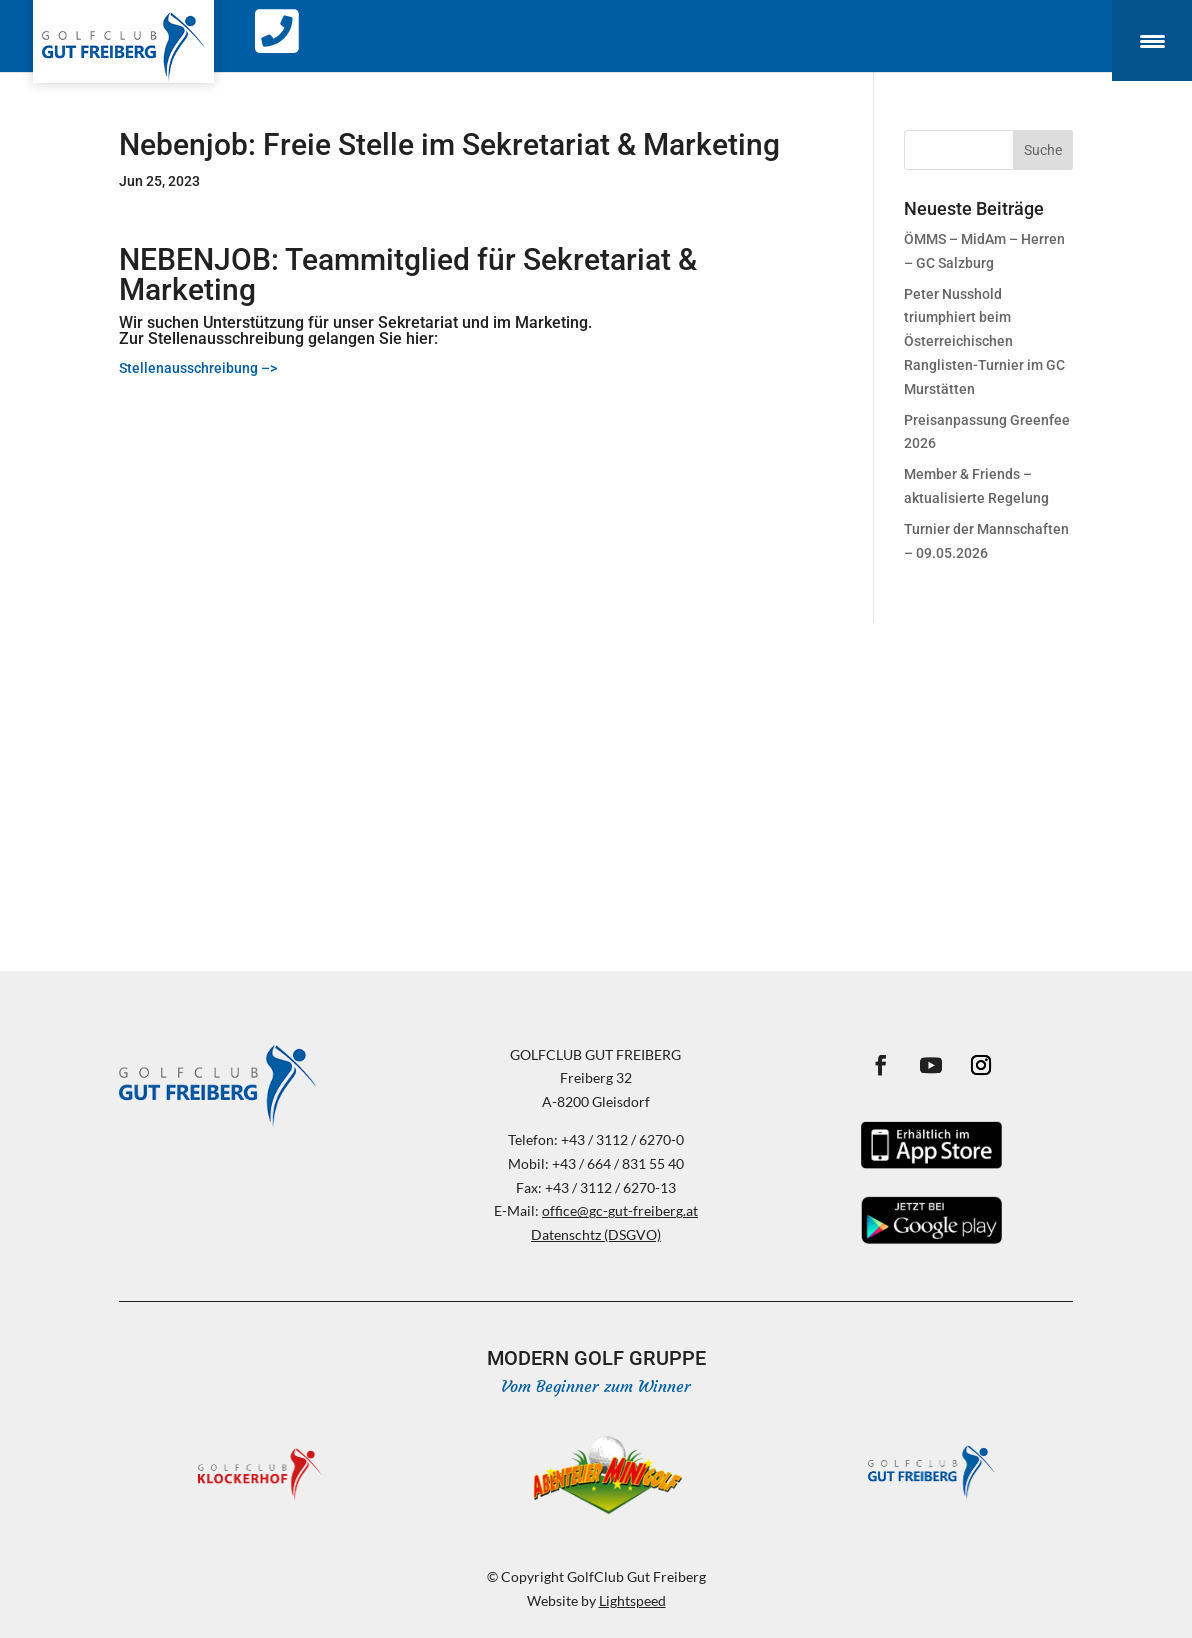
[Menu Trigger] (1152, 40)
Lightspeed (632, 1600)
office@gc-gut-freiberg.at (620, 1210)
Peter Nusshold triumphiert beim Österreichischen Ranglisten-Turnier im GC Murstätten (984, 341)
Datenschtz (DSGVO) (596, 1234)
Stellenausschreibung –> (199, 368)
